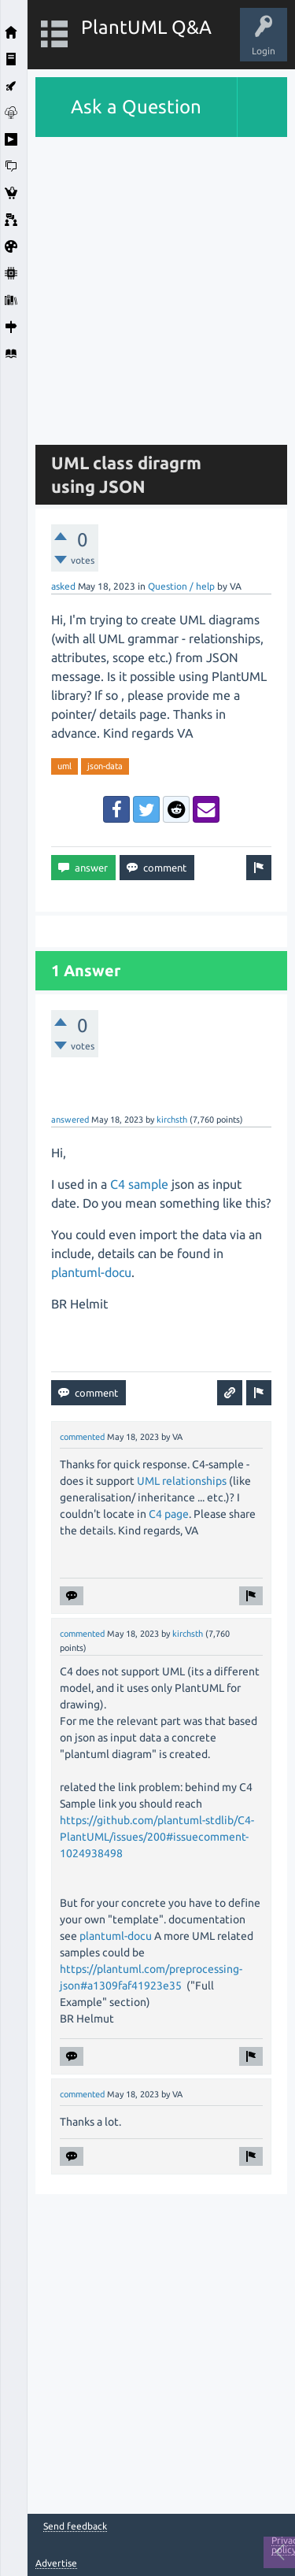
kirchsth (172, 1119)
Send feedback (75, 2526)
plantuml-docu (91, 1272)
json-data (105, 766)
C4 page (167, 1514)
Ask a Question (136, 106)
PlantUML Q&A (146, 27)
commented (82, 1437)
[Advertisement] (147, 284)
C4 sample (139, 1184)
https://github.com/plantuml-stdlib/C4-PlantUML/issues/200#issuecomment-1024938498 (157, 1837)
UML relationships (182, 1481)
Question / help (181, 586)
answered (70, 1119)
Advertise (56, 2563)
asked (63, 586)
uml (64, 766)
